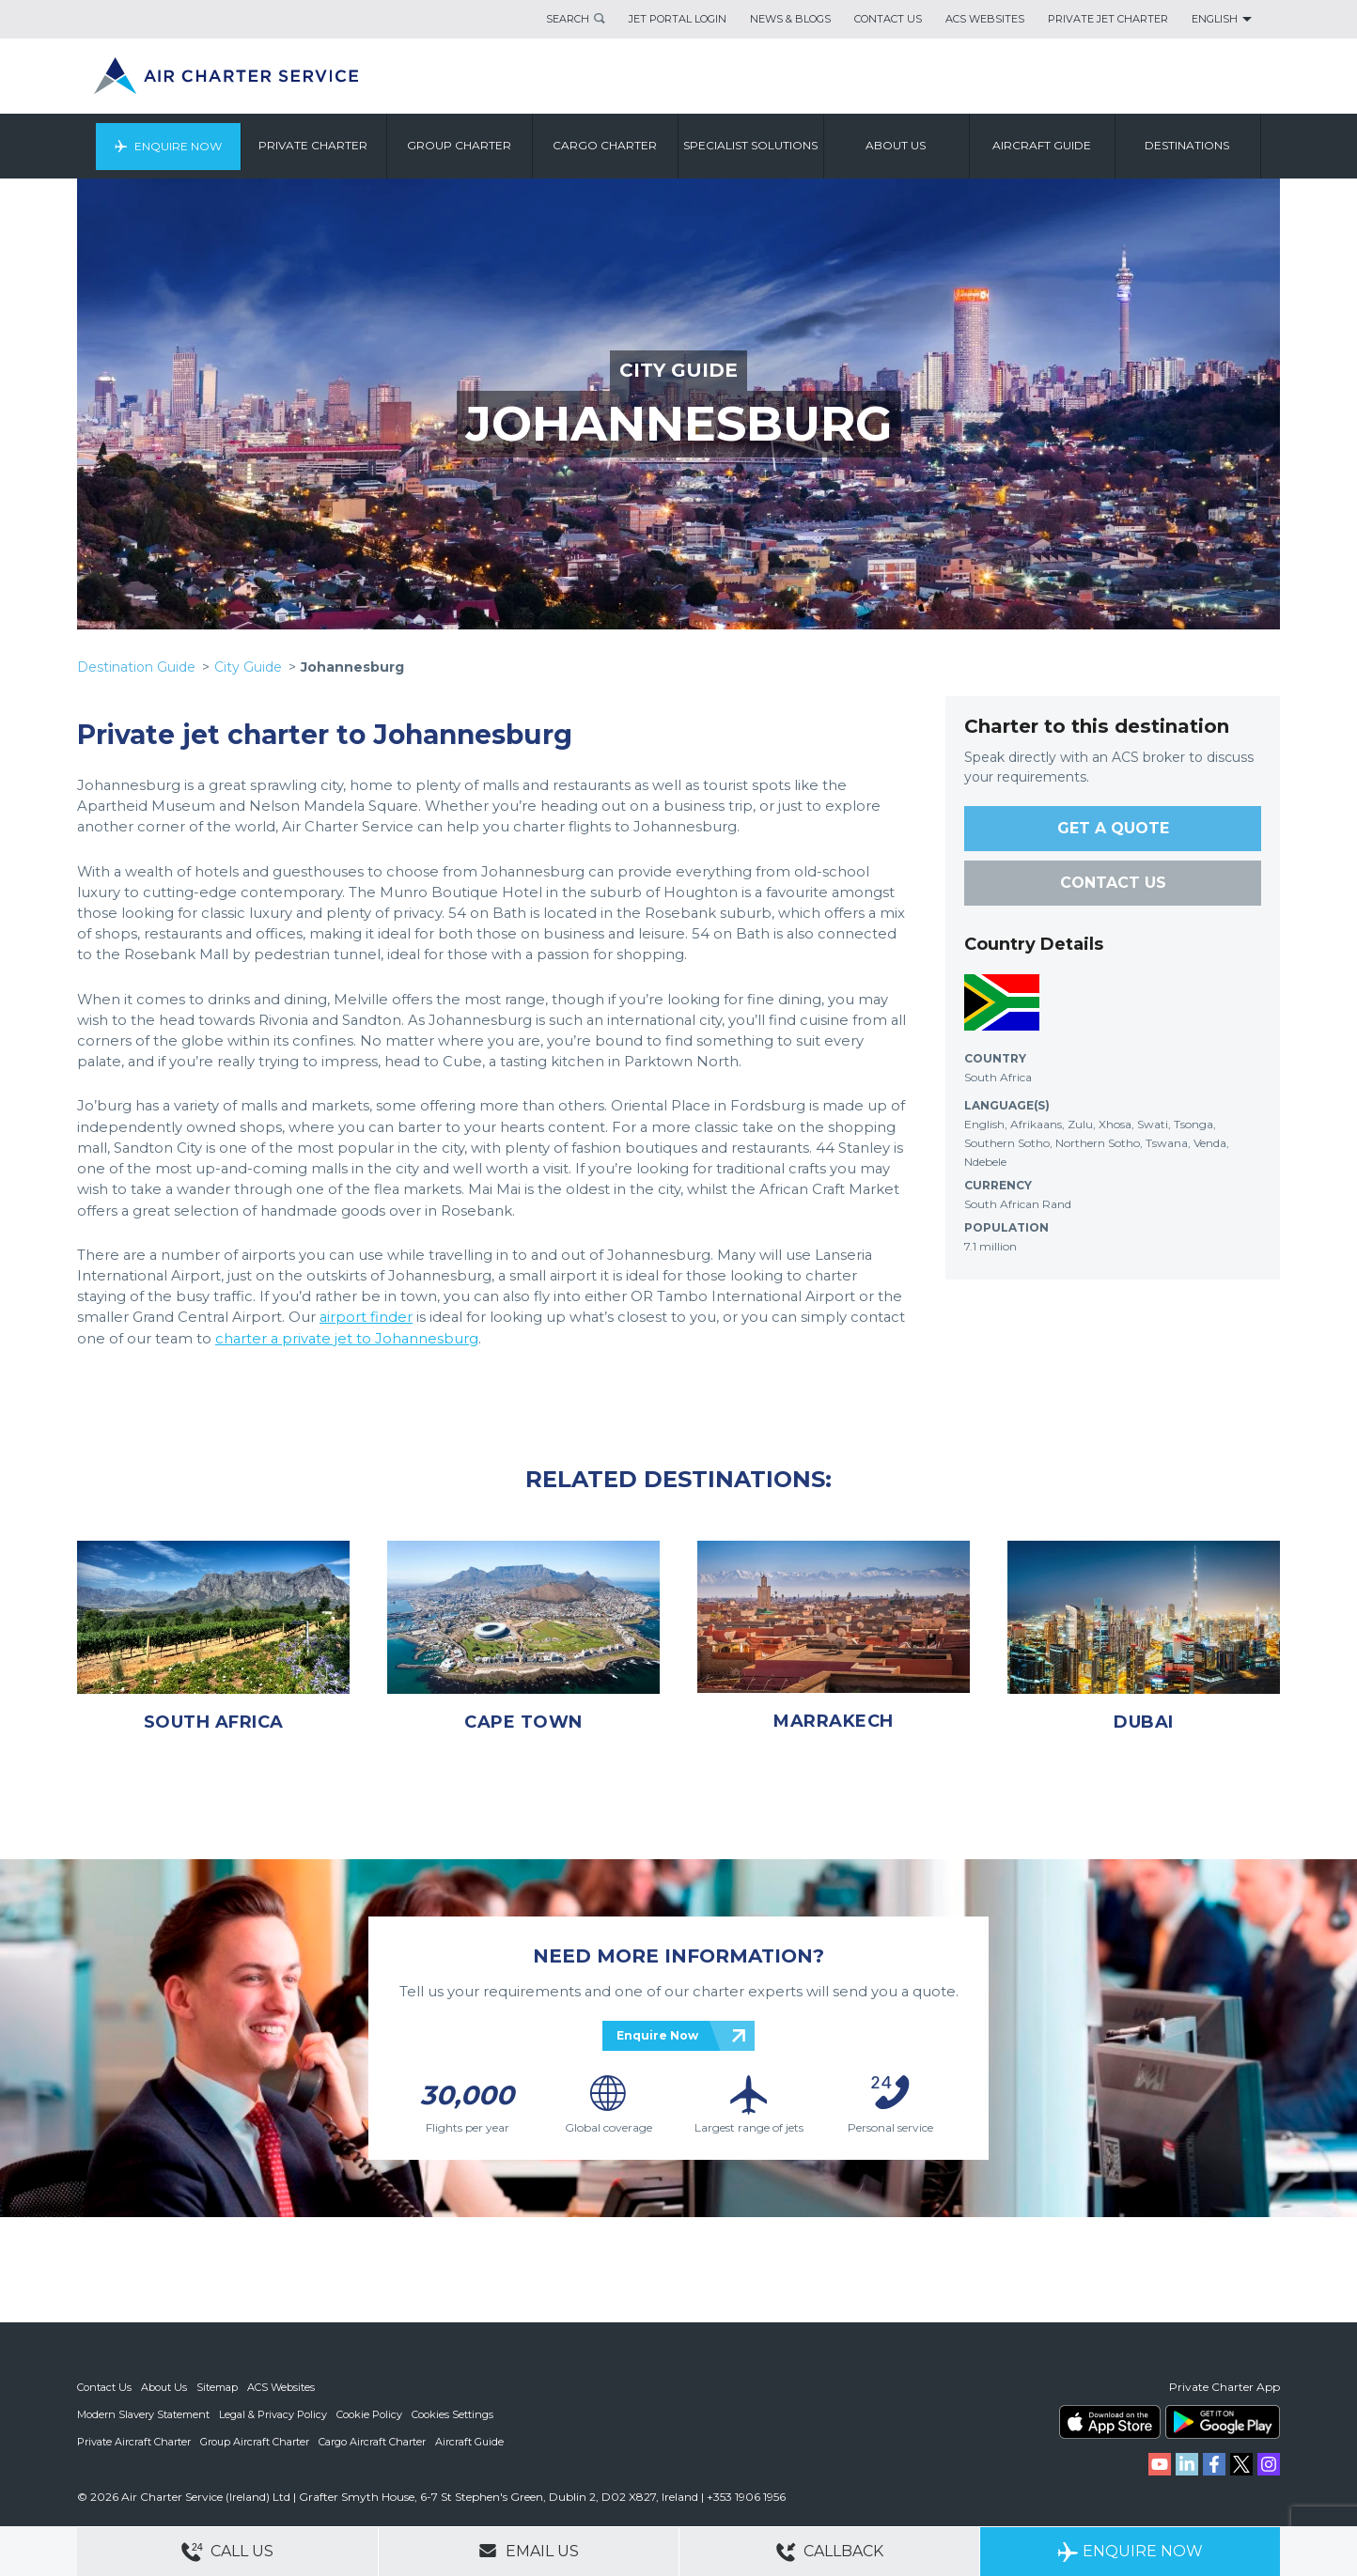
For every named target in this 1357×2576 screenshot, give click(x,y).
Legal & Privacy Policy (273, 2413)
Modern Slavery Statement (143, 2413)
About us (896, 145)
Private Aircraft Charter (134, 2439)
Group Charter (460, 145)
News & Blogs (790, 18)
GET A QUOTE (1113, 828)
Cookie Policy (369, 2413)
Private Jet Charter (1108, 18)
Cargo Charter (606, 145)
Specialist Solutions (751, 145)
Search (567, 18)
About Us (164, 2387)
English (1215, 18)
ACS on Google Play (1222, 2422)
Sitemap (217, 2387)
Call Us (227, 2552)
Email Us (528, 2550)
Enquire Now (178, 145)
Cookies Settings (452, 2413)
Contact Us (888, 18)
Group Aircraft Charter (254, 2439)
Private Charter (313, 145)
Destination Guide (136, 667)
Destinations (1188, 145)
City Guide (248, 667)
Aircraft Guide (1042, 145)
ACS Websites (984, 18)
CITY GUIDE (678, 370)
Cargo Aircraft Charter (372, 2439)
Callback (829, 2552)
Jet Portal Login (677, 18)
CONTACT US (1113, 883)
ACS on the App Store (1110, 2422)
